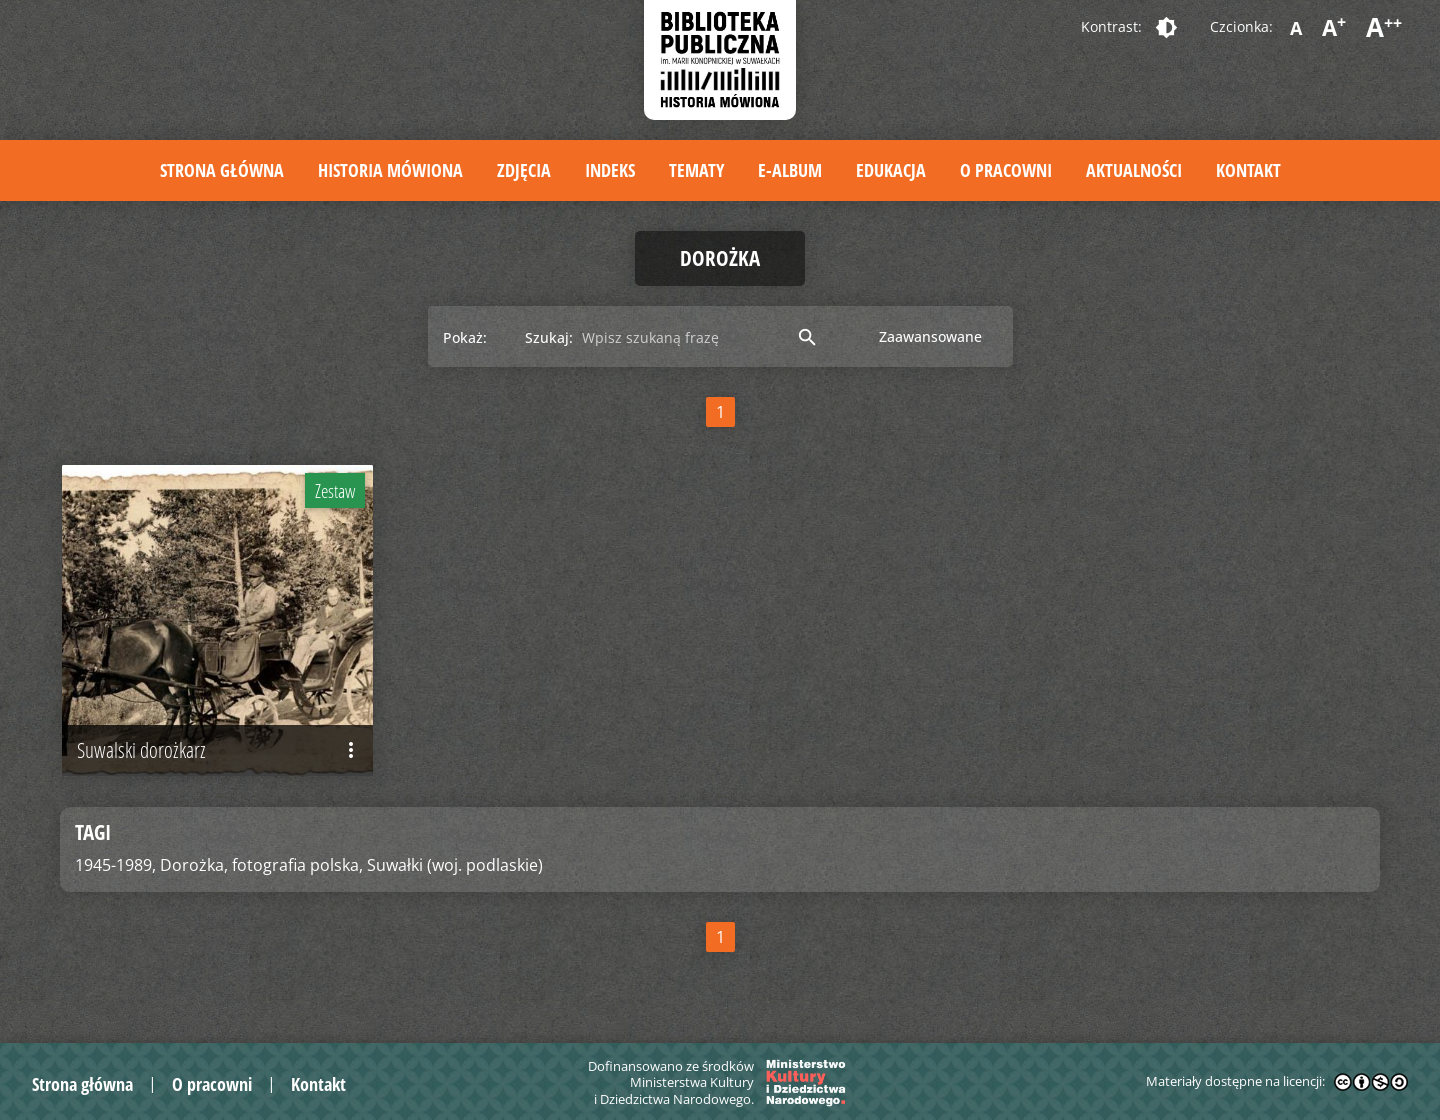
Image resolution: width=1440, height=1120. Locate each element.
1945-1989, (115, 865)
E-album (790, 170)
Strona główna (222, 170)
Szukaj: (549, 337)
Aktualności (1134, 170)
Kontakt (1248, 170)
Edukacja (891, 170)
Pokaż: (465, 337)
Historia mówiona (390, 170)
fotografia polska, (297, 865)
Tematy (696, 170)
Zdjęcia (524, 170)
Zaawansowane (930, 336)
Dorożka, (194, 865)
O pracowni (1006, 170)
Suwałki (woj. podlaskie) (455, 865)
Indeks (610, 170)
